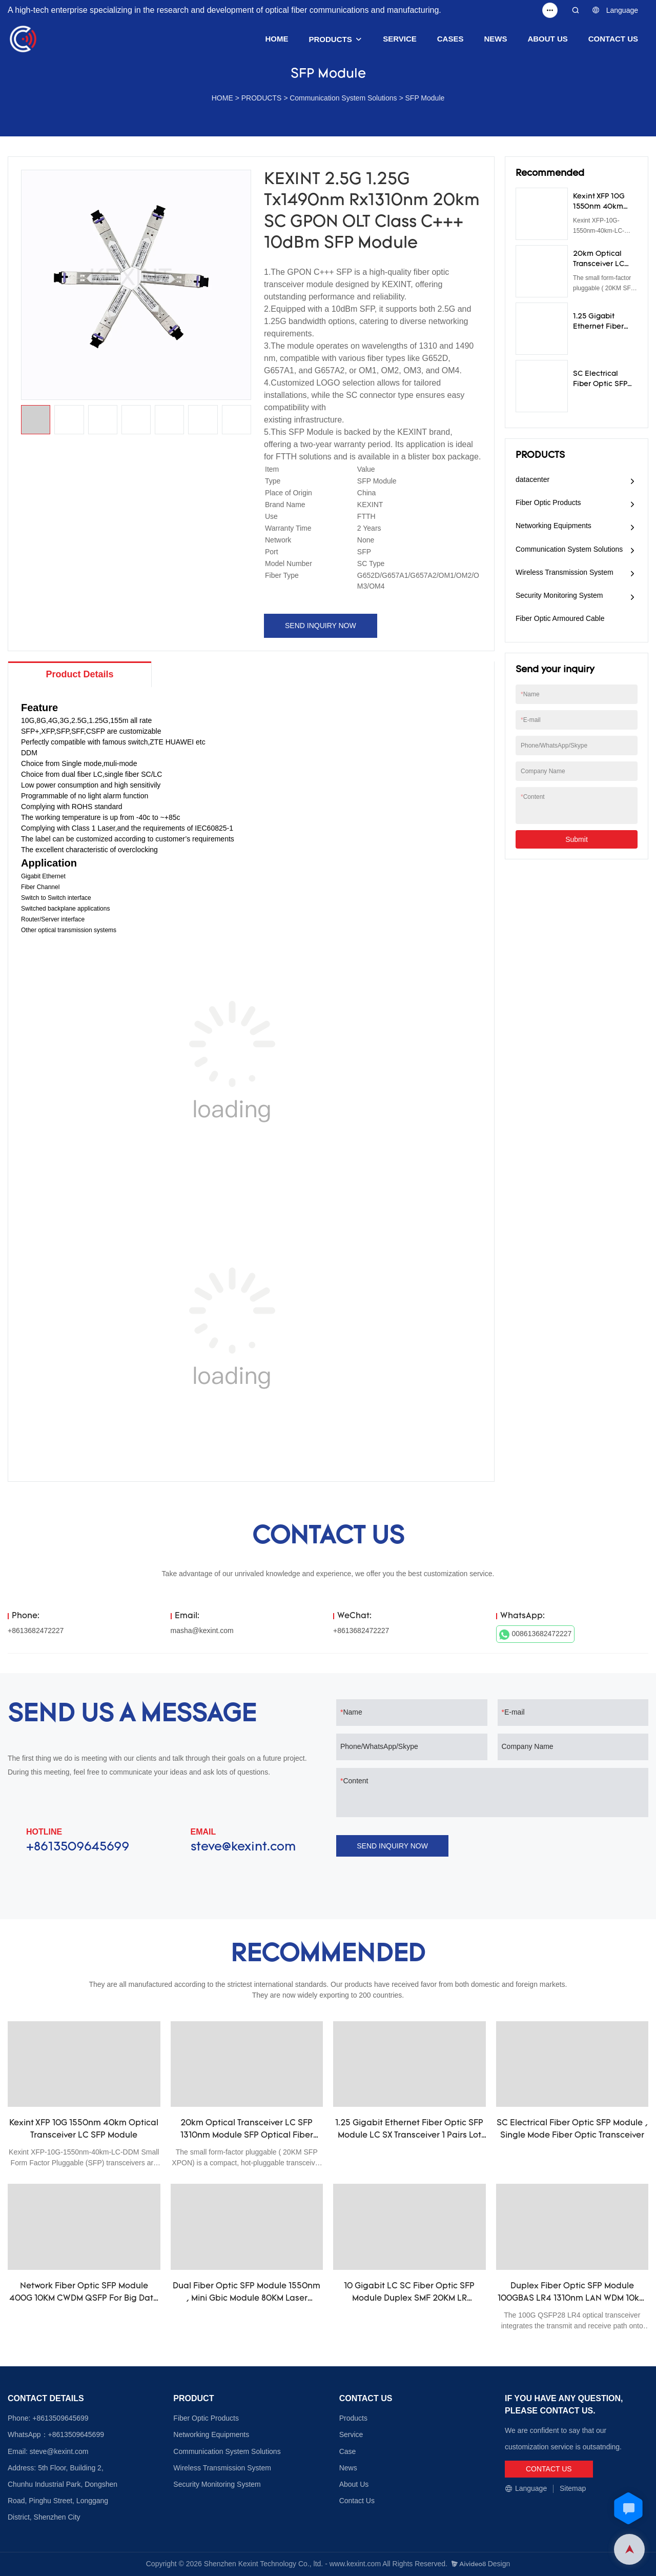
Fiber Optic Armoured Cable (560, 618)
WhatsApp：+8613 (38, 2434)
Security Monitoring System (559, 595)
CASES (450, 38)
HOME (277, 38)
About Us (354, 2484)
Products (353, 2418)
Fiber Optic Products (548, 502)
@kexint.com (67, 2451)
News (348, 2468)
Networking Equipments (553, 525)
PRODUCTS (330, 39)
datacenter (532, 479)
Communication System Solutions (343, 98)
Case (347, 2451)
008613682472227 (535, 1634)
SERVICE (400, 38)
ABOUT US (547, 38)
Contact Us (357, 2501)
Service (351, 2434)
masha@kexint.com (202, 1630)
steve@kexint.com (243, 1847)
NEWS (495, 38)
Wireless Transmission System (564, 572)
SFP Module (425, 98)
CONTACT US (613, 38)
